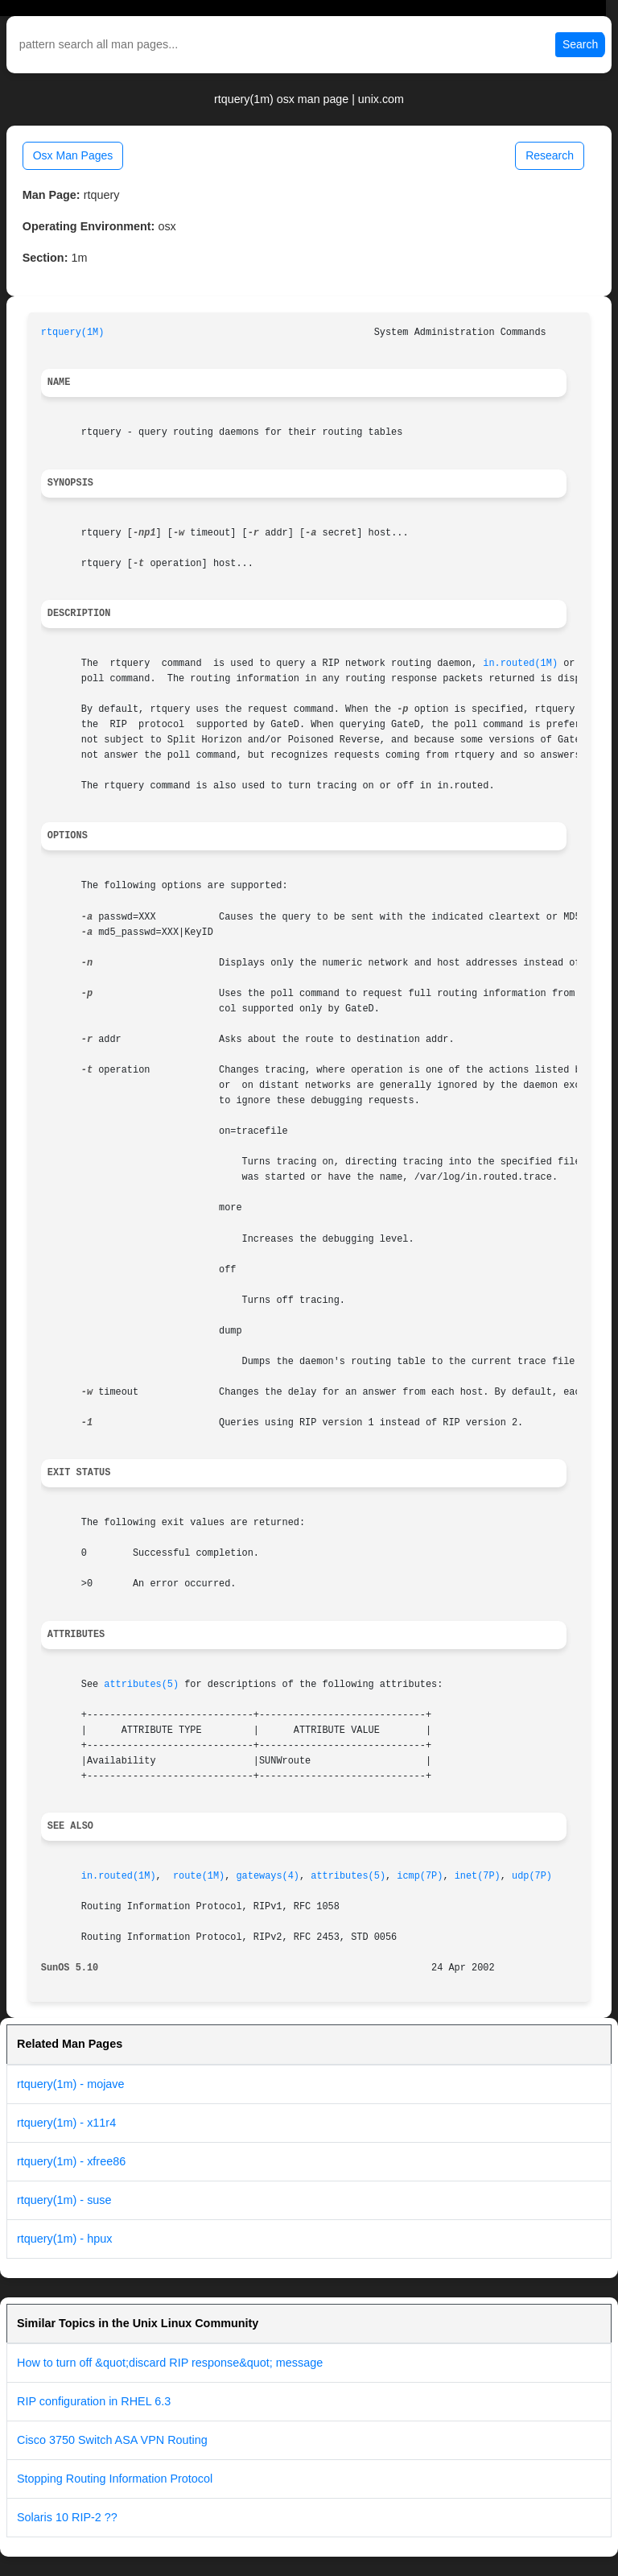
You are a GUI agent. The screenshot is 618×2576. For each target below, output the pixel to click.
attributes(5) (141, 1684)
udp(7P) (532, 1876)
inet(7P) (478, 1876)
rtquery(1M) (73, 332)
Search (580, 44)
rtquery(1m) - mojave (71, 2084)
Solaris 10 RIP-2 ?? (67, 2517)
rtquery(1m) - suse (64, 2200)
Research (549, 155)
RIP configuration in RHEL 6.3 (94, 2401)
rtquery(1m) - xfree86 (71, 2161)
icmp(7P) (420, 1876)
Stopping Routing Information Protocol (114, 2478)
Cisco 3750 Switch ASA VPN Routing (112, 2439)
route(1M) (199, 1876)
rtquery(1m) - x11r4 (66, 2122)
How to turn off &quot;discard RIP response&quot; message (170, 2362)
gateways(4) (267, 1876)
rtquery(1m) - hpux (64, 2238)
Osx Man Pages (73, 155)
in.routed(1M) (520, 663)
